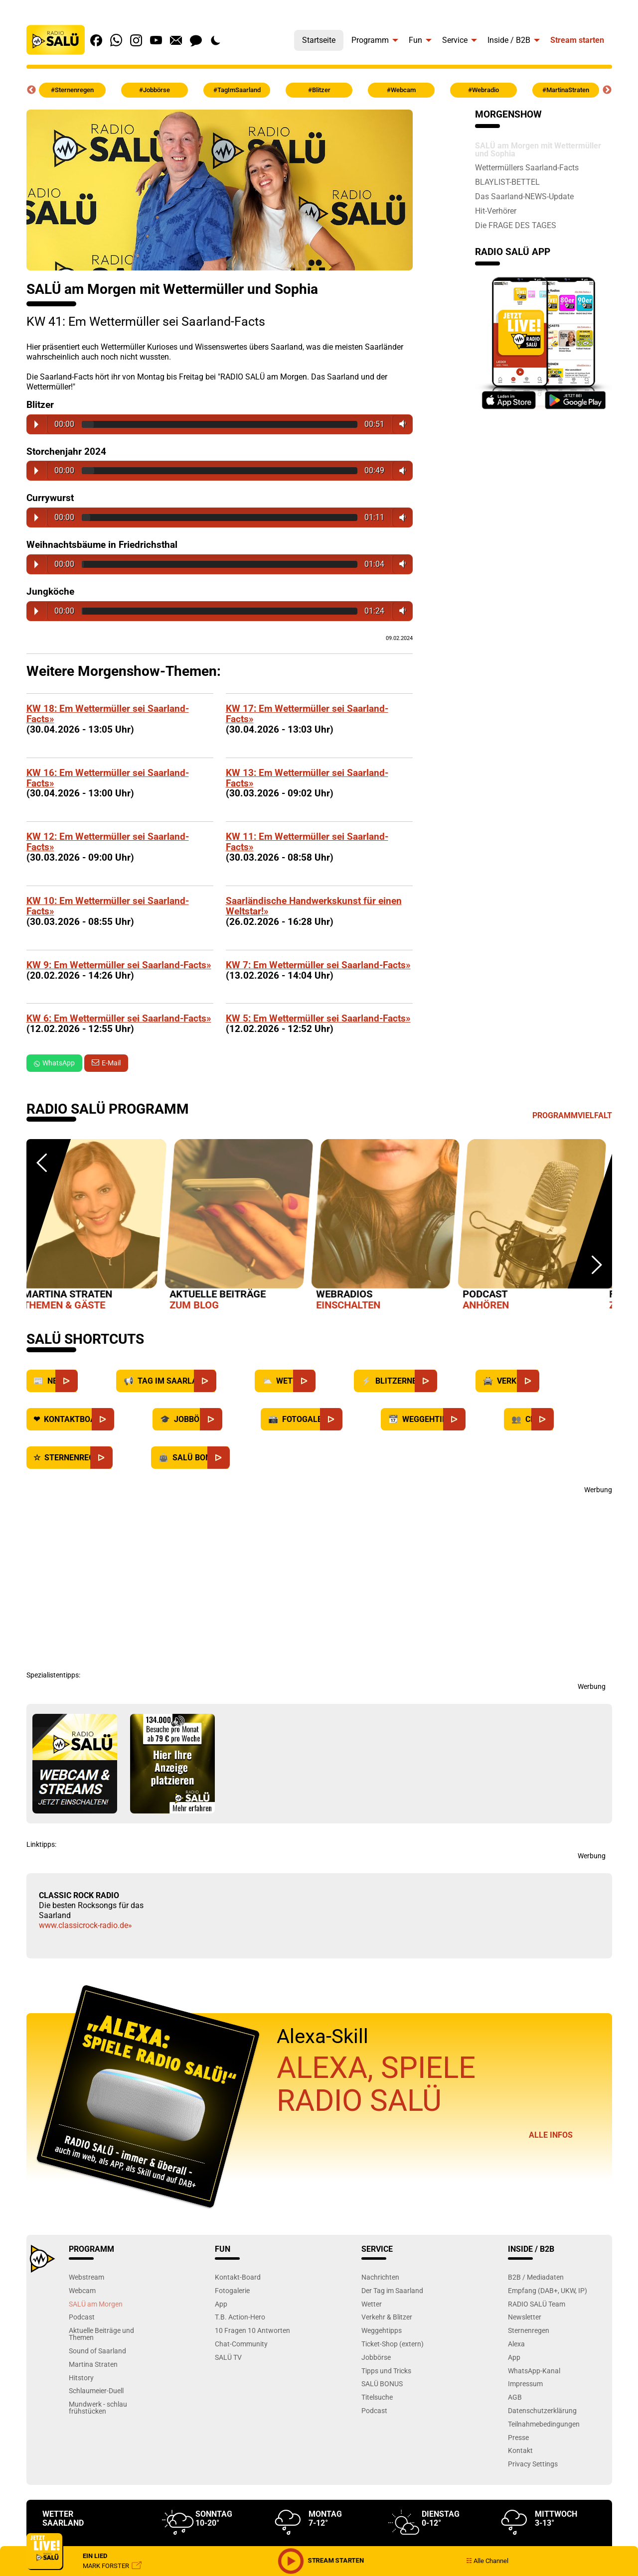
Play (36, 424)
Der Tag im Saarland (392, 2290)
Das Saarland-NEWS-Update (524, 196)
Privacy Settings (533, 2463)
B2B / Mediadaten (536, 2277)
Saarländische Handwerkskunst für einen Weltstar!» (314, 906)
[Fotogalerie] (352, 1419)
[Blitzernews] (447, 1381)
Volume (400, 423)
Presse (518, 2437)
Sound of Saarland (97, 2350)
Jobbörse (376, 2357)
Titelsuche (377, 2397)
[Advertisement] (319, 1577)
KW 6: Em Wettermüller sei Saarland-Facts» (118, 1018)
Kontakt (520, 2450)
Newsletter (524, 2316)
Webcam (82, 2290)
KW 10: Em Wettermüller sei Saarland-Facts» (107, 906)
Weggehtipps (381, 2330)
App (221, 2304)
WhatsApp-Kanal (534, 2370)
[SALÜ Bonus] (239, 1457)
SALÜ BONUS (382, 2383)
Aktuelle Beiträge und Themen (101, 2333)
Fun (415, 40)
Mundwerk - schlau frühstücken (98, 2407)
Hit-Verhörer (495, 210)
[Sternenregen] (122, 1457)
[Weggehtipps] (475, 1419)
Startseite (318, 40)
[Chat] (564, 1419)
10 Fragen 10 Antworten (252, 2330)
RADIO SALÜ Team (536, 2304)
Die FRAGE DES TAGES (515, 225)
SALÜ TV (228, 2357)
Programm (370, 40)
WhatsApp (54, 1063)
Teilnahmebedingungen (544, 2424)
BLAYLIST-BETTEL (507, 181)
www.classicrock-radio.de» (85, 1925)
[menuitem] (318, 38)
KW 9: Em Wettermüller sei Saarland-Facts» (118, 965)
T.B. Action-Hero (240, 2316)
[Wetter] (325, 1381)
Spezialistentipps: (53, 1675)
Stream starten (577, 40)
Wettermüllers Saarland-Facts (527, 167)
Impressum (525, 2383)
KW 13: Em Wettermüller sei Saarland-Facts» (307, 778)
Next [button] (607, 90)
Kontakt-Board (238, 2277)
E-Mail (111, 1063)
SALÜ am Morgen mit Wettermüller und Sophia (538, 149)
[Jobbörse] (232, 1419)
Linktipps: (41, 1844)
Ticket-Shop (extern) (392, 2343)
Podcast (82, 2316)
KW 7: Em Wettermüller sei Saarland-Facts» (318, 965)
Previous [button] (31, 90)
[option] (99, 1226)
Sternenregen (528, 2330)
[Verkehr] (549, 1381)
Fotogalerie (232, 2290)
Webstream (86, 2277)
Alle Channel (487, 2561)
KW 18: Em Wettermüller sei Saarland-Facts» (107, 714)
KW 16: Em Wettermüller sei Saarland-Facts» (107, 778)
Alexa (516, 2343)
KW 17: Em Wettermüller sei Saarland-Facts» (307, 714)
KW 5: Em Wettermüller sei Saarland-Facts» (318, 1018)
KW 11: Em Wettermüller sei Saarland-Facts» (307, 842)
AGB (515, 2397)
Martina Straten (93, 2364)
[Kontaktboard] (124, 1419)
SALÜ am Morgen (96, 2304)
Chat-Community (241, 2343)
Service (455, 40)
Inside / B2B (508, 40)
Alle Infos (551, 2135)
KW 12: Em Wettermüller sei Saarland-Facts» (107, 842)
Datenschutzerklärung (542, 2410)
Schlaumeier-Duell (96, 2390)
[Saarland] (226, 1381)
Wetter (371, 2304)
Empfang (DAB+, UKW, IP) (547, 2290)
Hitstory (81, 2377)
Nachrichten (380, 2277)
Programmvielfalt (572, 1115)
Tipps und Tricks (386, 2370)
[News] (87, 1381)
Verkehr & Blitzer (386, 2316)
